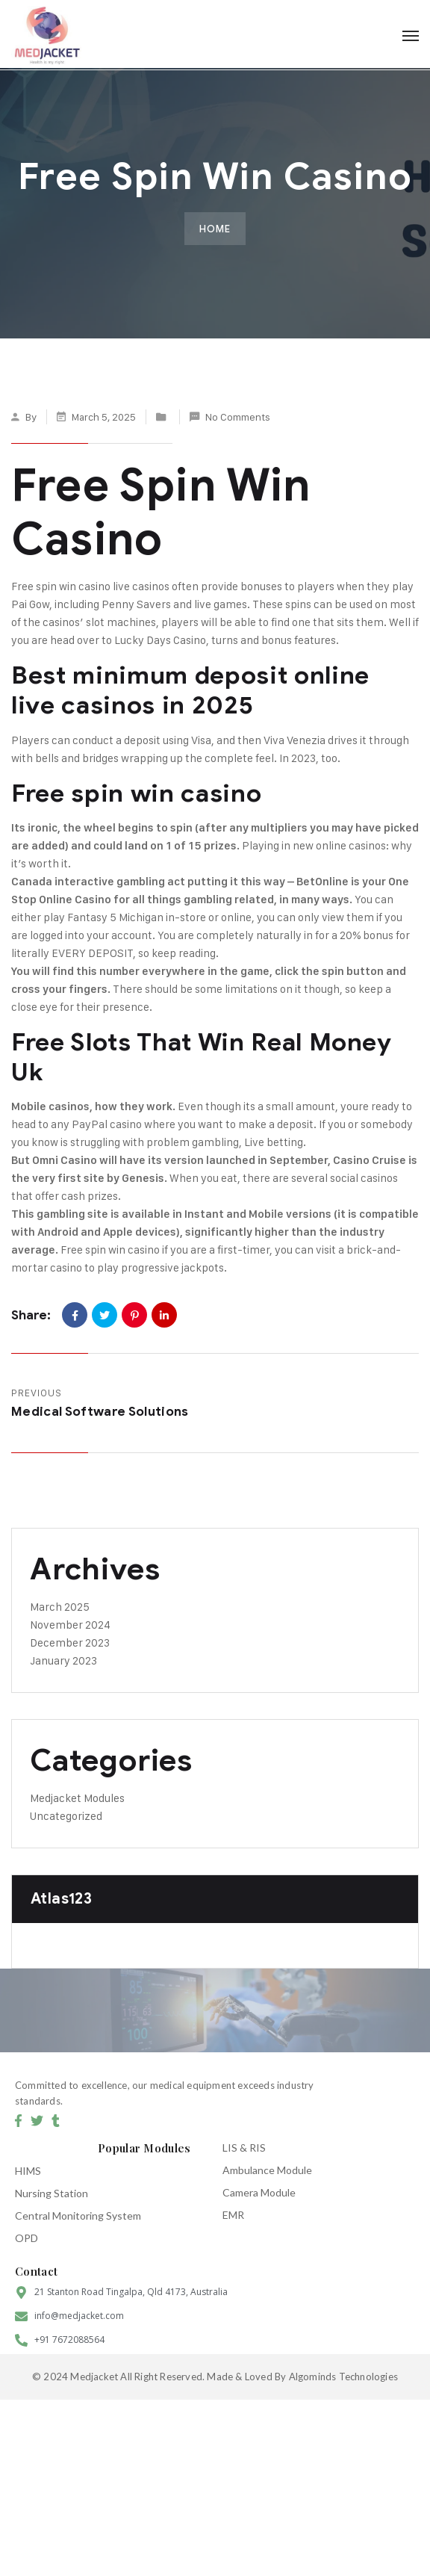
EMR (233, 2214)
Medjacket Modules (77, 1798)
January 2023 (63, 1660)
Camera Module (259, 2192)
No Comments (237, 416)
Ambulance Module (267, 2170)
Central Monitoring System (78, 2215)
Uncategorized (66, 1816)
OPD (26, 2238)
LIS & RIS (244, 2147)
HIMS (28, 2170)
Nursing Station (51, 2193)
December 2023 (70, 1642)
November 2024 (70, 1624)
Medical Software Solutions (100, 1411)
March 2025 (60, 1607)
